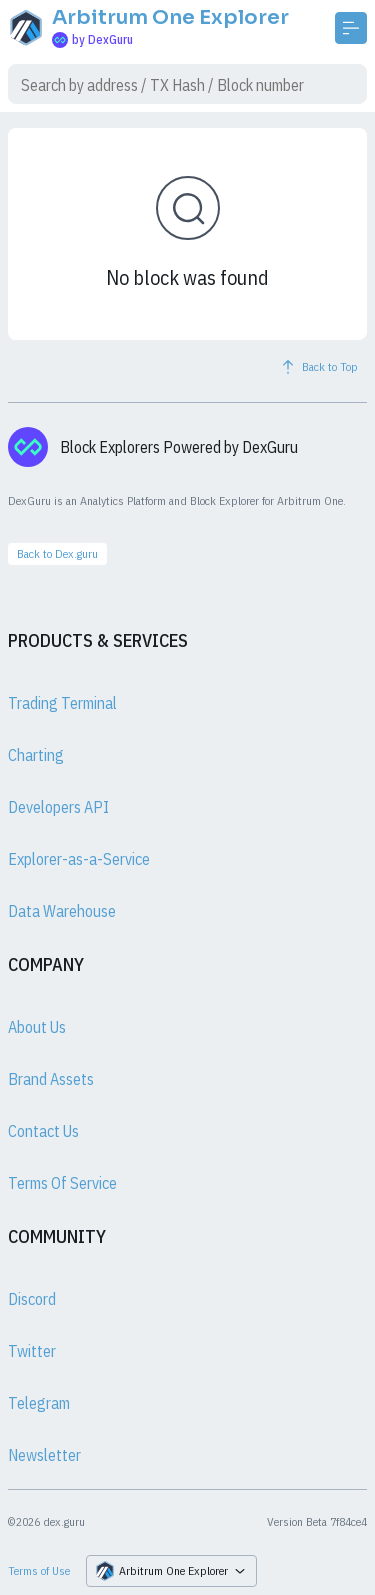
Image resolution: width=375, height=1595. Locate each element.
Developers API (58, 807)
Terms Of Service (62, 1183)
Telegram (39, 1403)
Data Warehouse (62, 911)
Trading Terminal (62, 703)
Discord (32, 1299)
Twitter (32, 1351)
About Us (37, 1027)
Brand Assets (51, 1079)
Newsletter (44, 1455)
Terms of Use (39, 1570)
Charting (36, 755)
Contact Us (43, 1131)
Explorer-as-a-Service (79, 859)
